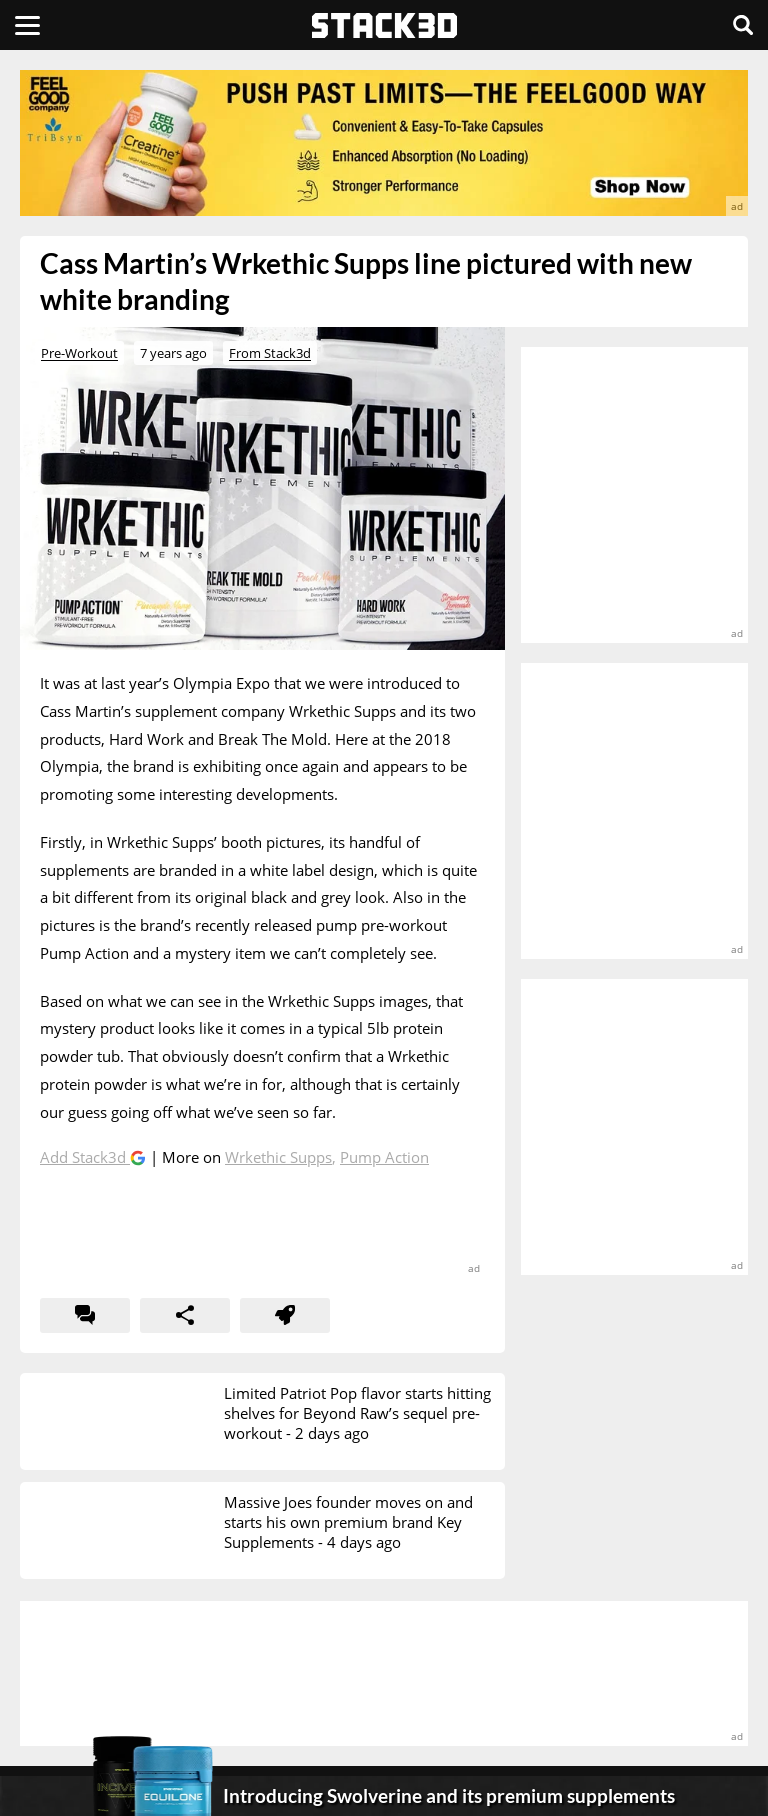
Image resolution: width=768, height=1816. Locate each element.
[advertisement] (384, 143)
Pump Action (384, 1157)
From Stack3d (270, 353)
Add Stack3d (85, 1157)
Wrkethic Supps (278, 1157)
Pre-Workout (79, 353)
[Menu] (27, 25)
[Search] (743, 25)
